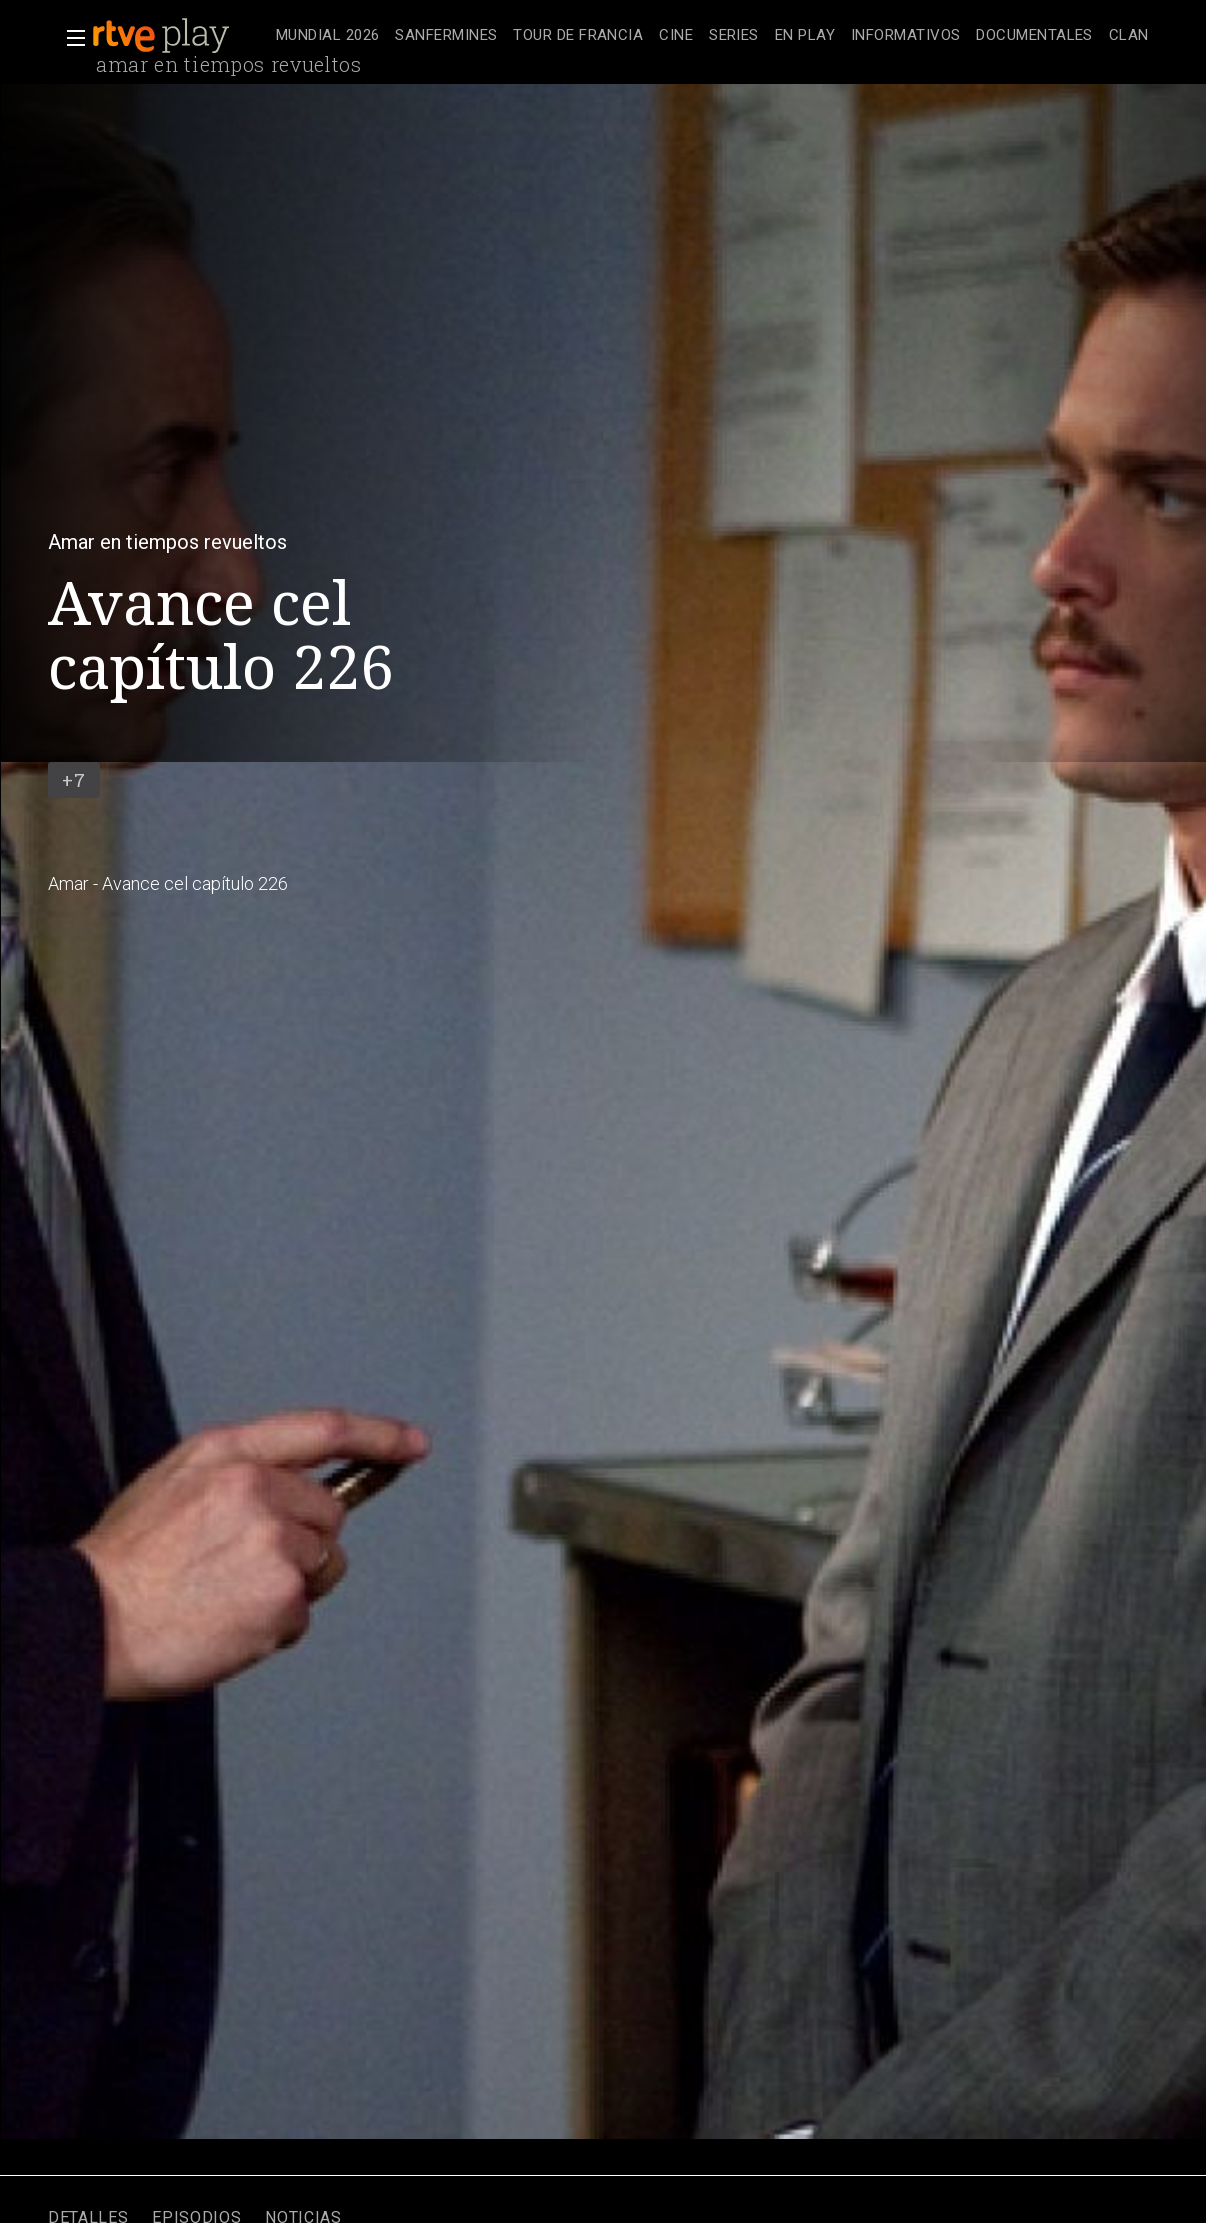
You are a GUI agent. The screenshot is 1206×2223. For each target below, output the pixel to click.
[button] (70, 38)
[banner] (180, 36)
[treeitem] (327, 36)
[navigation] (712, 36)
